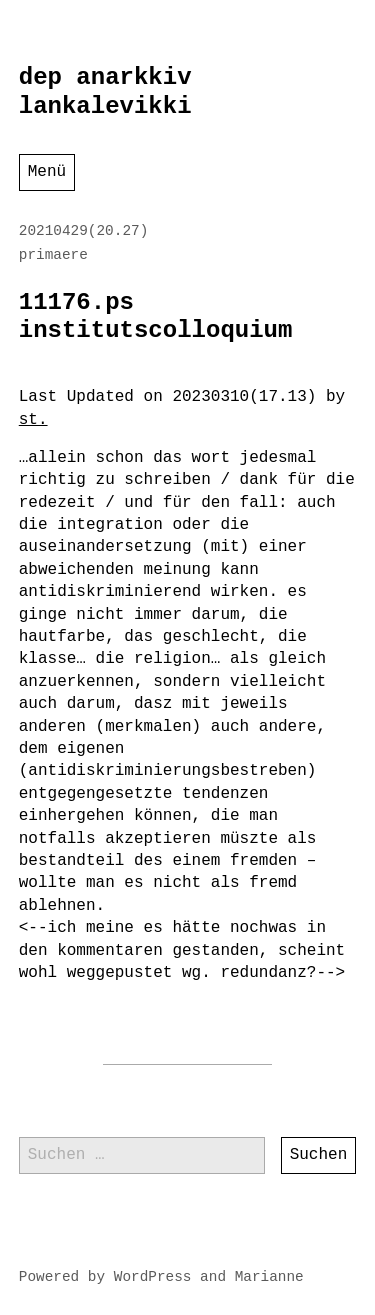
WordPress (153, 1277)
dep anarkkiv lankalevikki (105, 92)
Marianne (269, 1277)
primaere (53, 255)
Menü (47, 172)
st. (33, 420)
